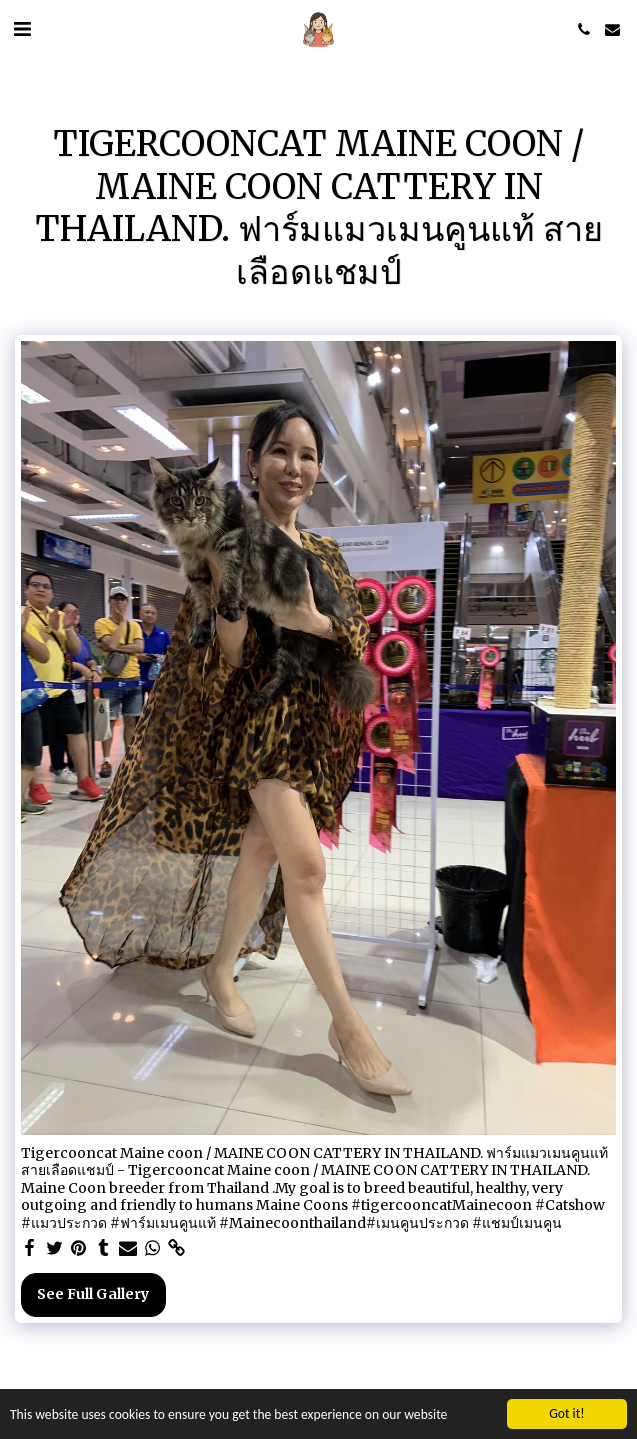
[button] (22, 28)
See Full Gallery (93, 1294)
